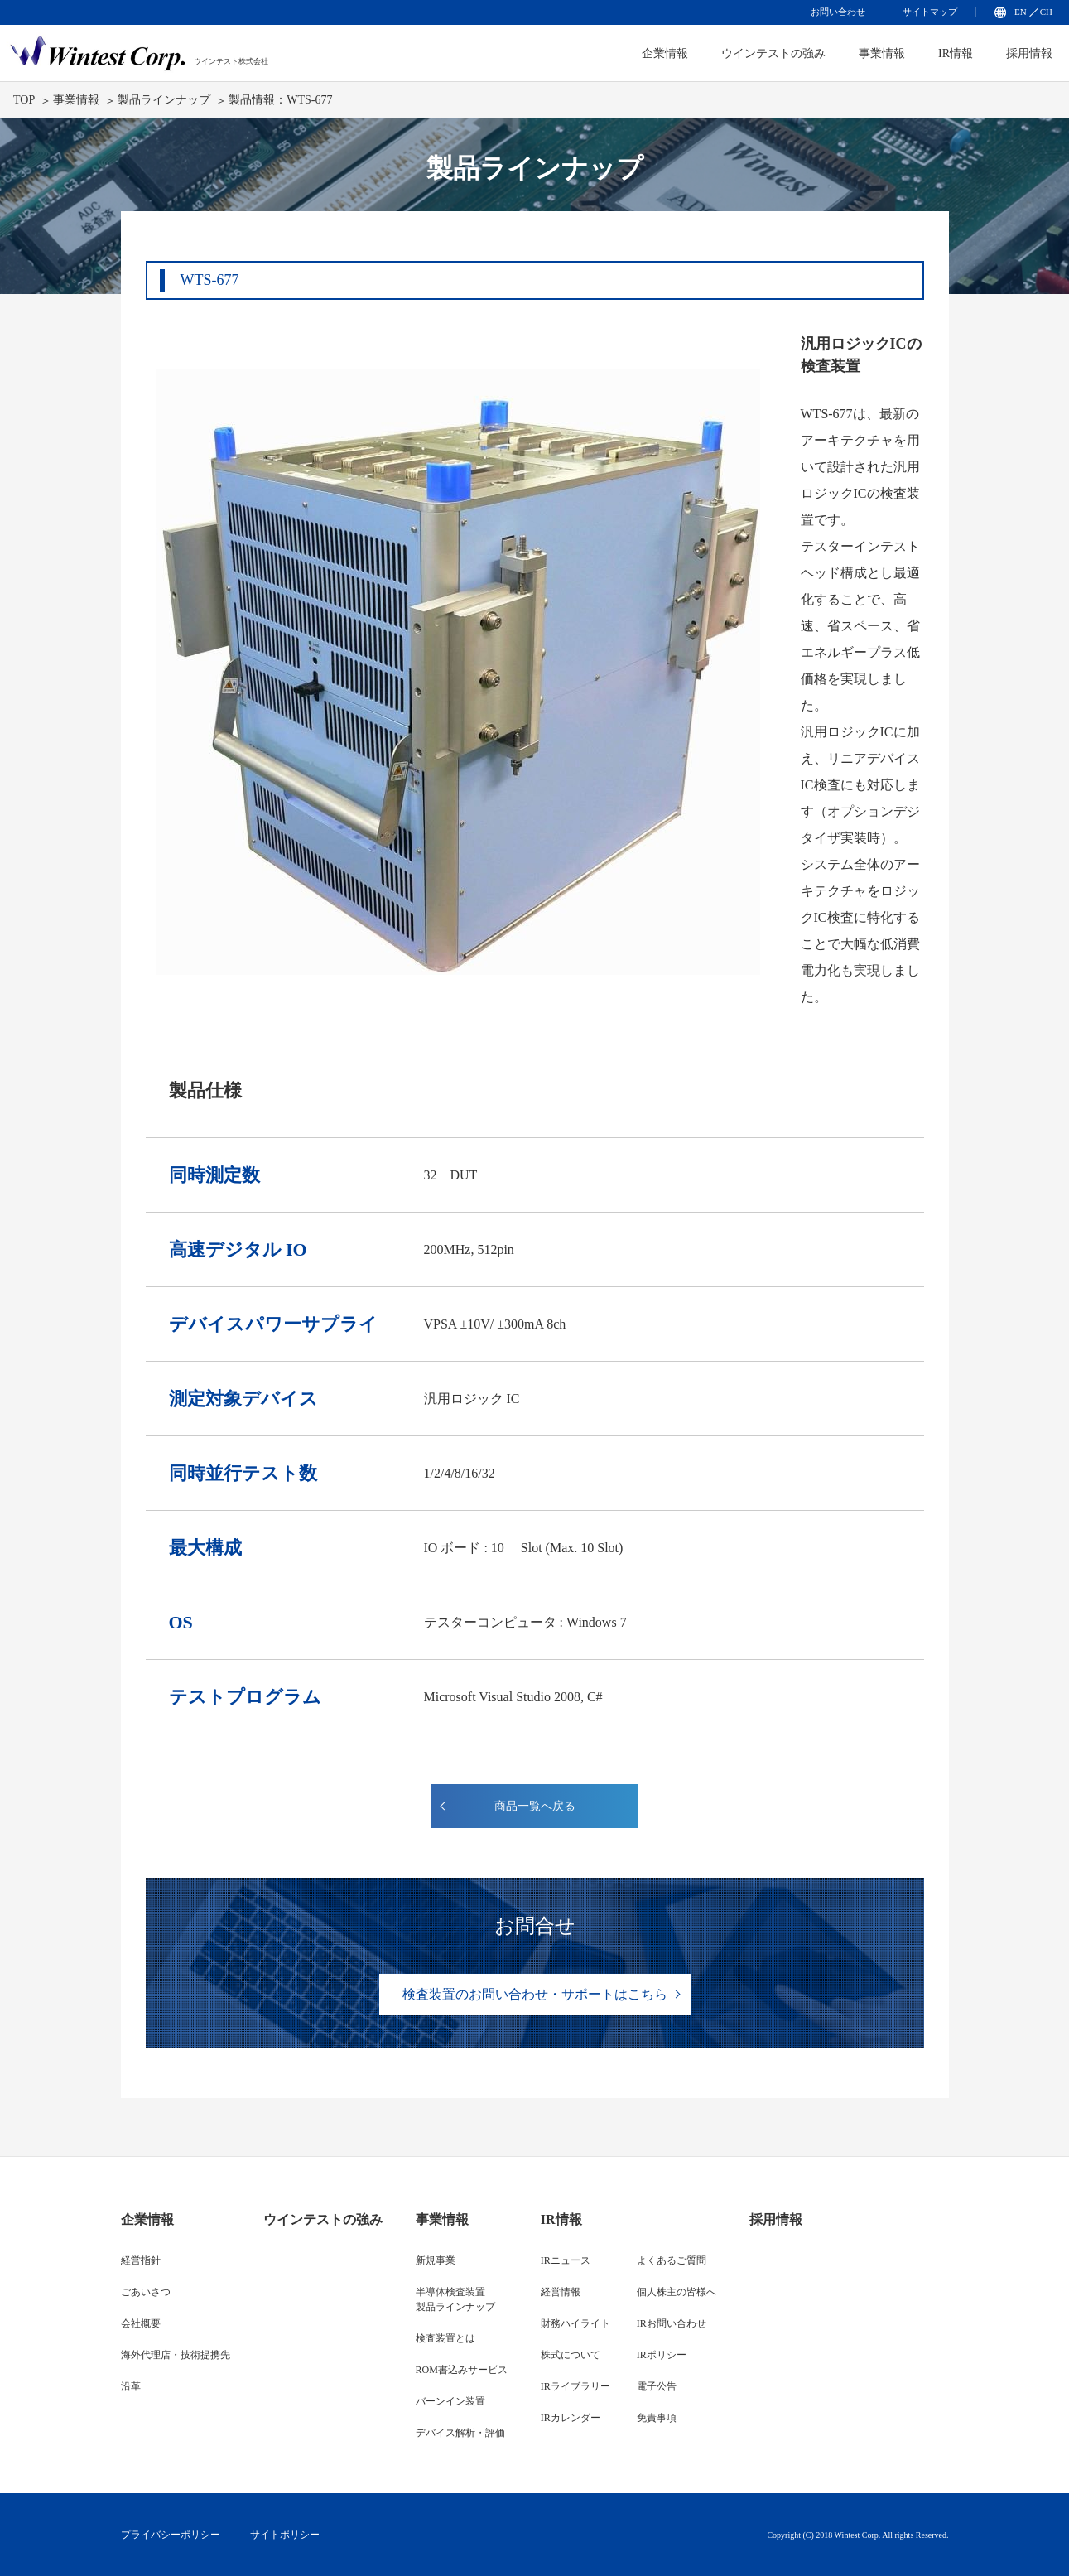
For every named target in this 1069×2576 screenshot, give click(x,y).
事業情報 (882, 53)
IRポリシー (661, 2355)
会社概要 (141, 2323)
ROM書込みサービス (462, 2370)
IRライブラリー (575, 2386)
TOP (24, 100)
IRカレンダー (570, 2418)
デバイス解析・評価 (460, 2433)
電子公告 (657, 2386)
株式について (570, 2355)
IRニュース (565, 2260)
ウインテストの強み (773, 53)
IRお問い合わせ (671, 2323)
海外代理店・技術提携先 (175, 2355)
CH (1046, 12)
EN (1020, 12)
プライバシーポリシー (170, 2534)
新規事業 (435, 2260)
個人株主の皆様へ (676, 2292)
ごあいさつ (146, 2292)
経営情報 (560, 2292)
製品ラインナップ (164, 100)
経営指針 (141, 2260)
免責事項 (657, 2418)
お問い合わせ (838, 12)
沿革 (131, 2386)
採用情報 (1029, 53)
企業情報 (147, 2219)
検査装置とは (445, 2338)
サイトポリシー (285, 2534)
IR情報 (955, 53)
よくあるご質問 (671, 2260)
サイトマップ (930, 12)
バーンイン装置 (450, 2401)
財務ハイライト (575, 2323)
